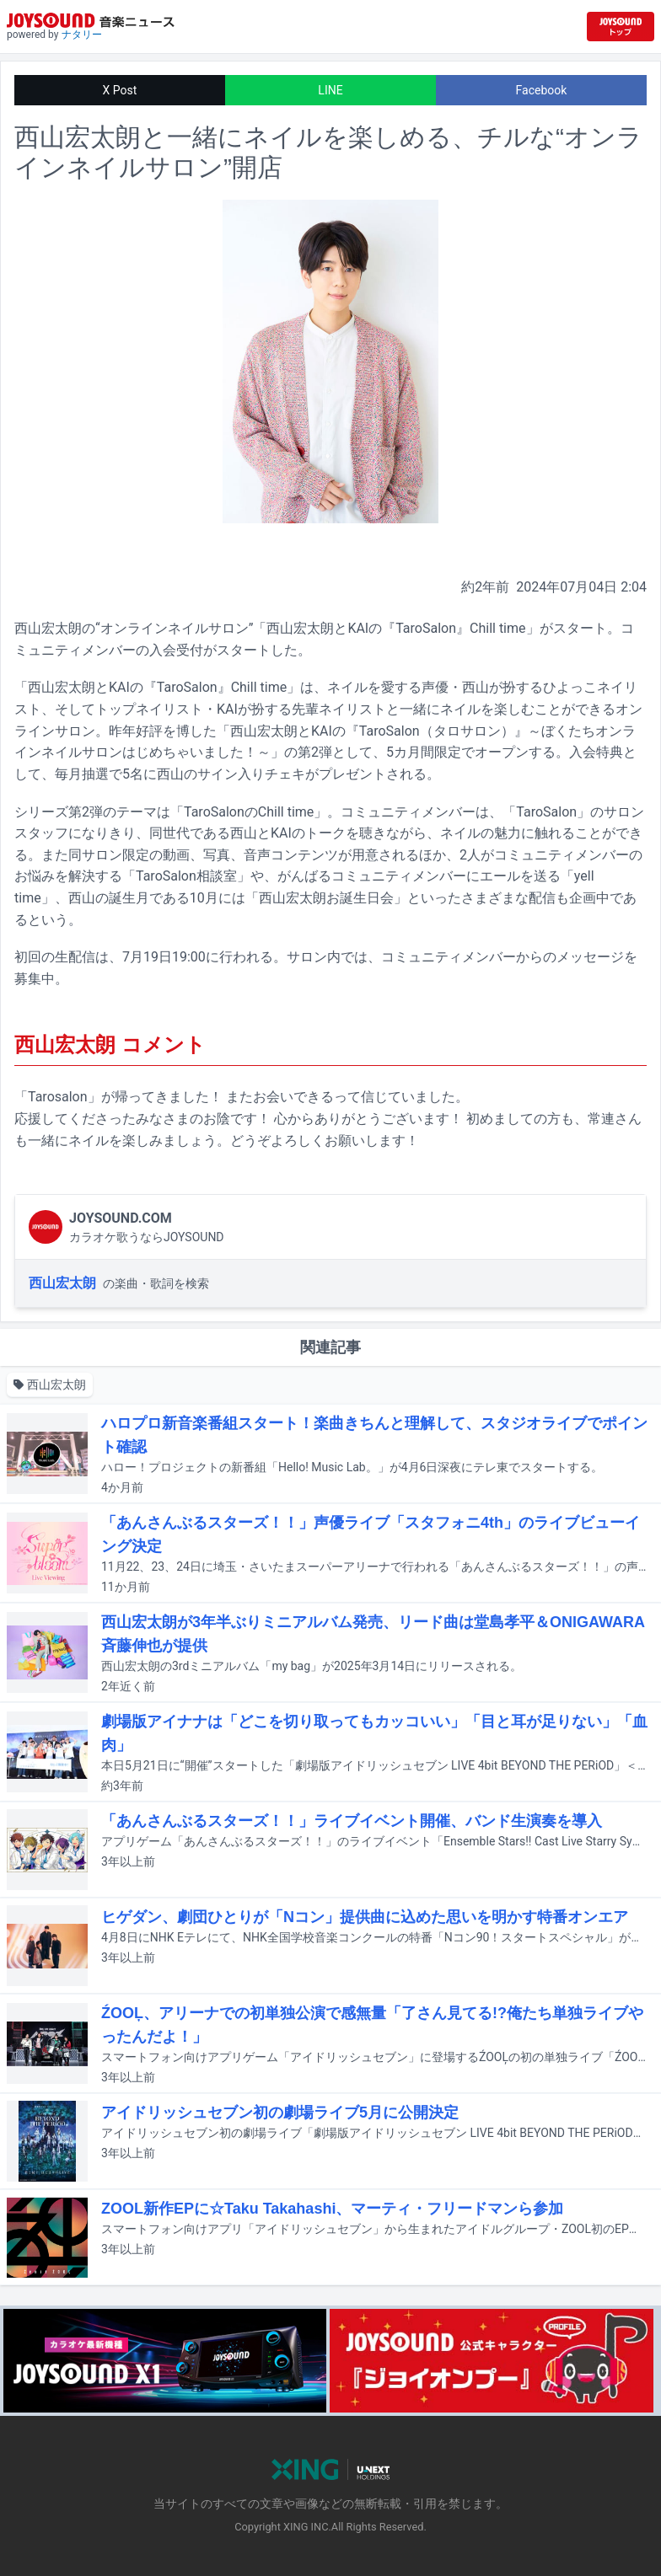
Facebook (541, 90)
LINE (330, 90)
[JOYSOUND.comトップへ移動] (620, 26)
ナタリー (82, 34)
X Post (120, 90)
